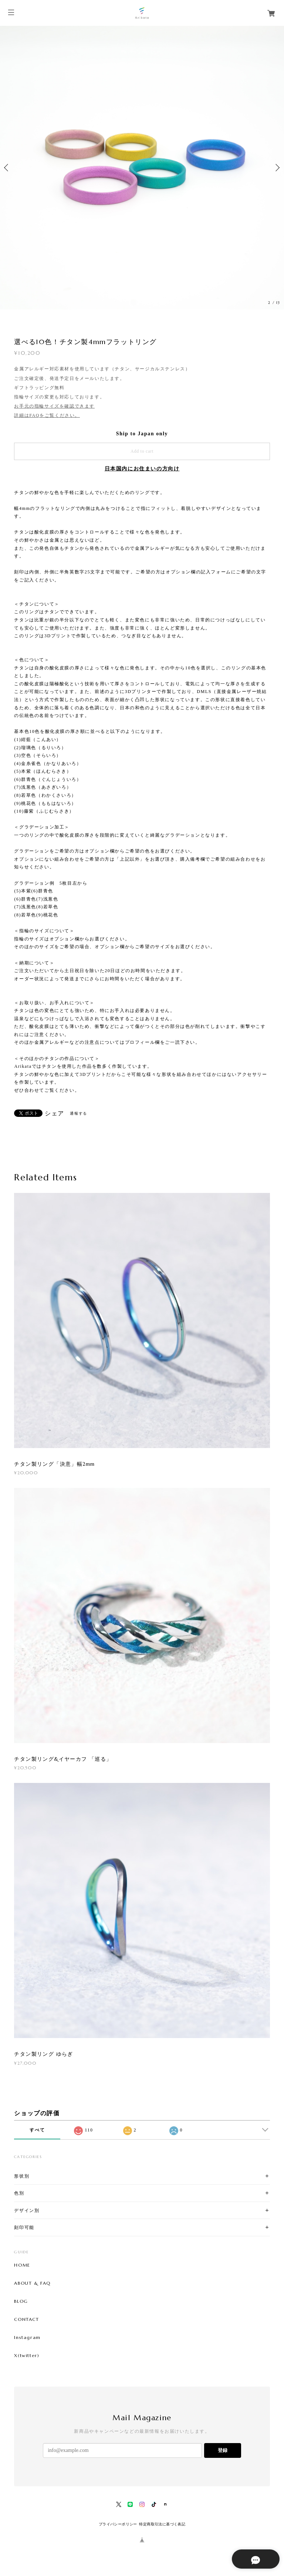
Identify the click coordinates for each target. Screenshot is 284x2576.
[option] (142, 167)
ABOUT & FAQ (32, 2283)
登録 (222, 2450)
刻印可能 (24, 2227)
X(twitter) (26, 2355)
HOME (22, 2265)
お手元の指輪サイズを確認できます (54, 406)
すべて (37, 2130)
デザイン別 (26, 2210)
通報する (78, 1113)
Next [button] (276, 167)
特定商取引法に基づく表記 (162, 2524)
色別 (19, 2193)
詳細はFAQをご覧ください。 (47, 415)
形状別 (21, 2176)
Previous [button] (7, 167)
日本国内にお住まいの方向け (142, 468)
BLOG (21, 2301)
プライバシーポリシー (118, 2524)
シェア (54, 1114)
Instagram (27, 2337)
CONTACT (26, 2319)
